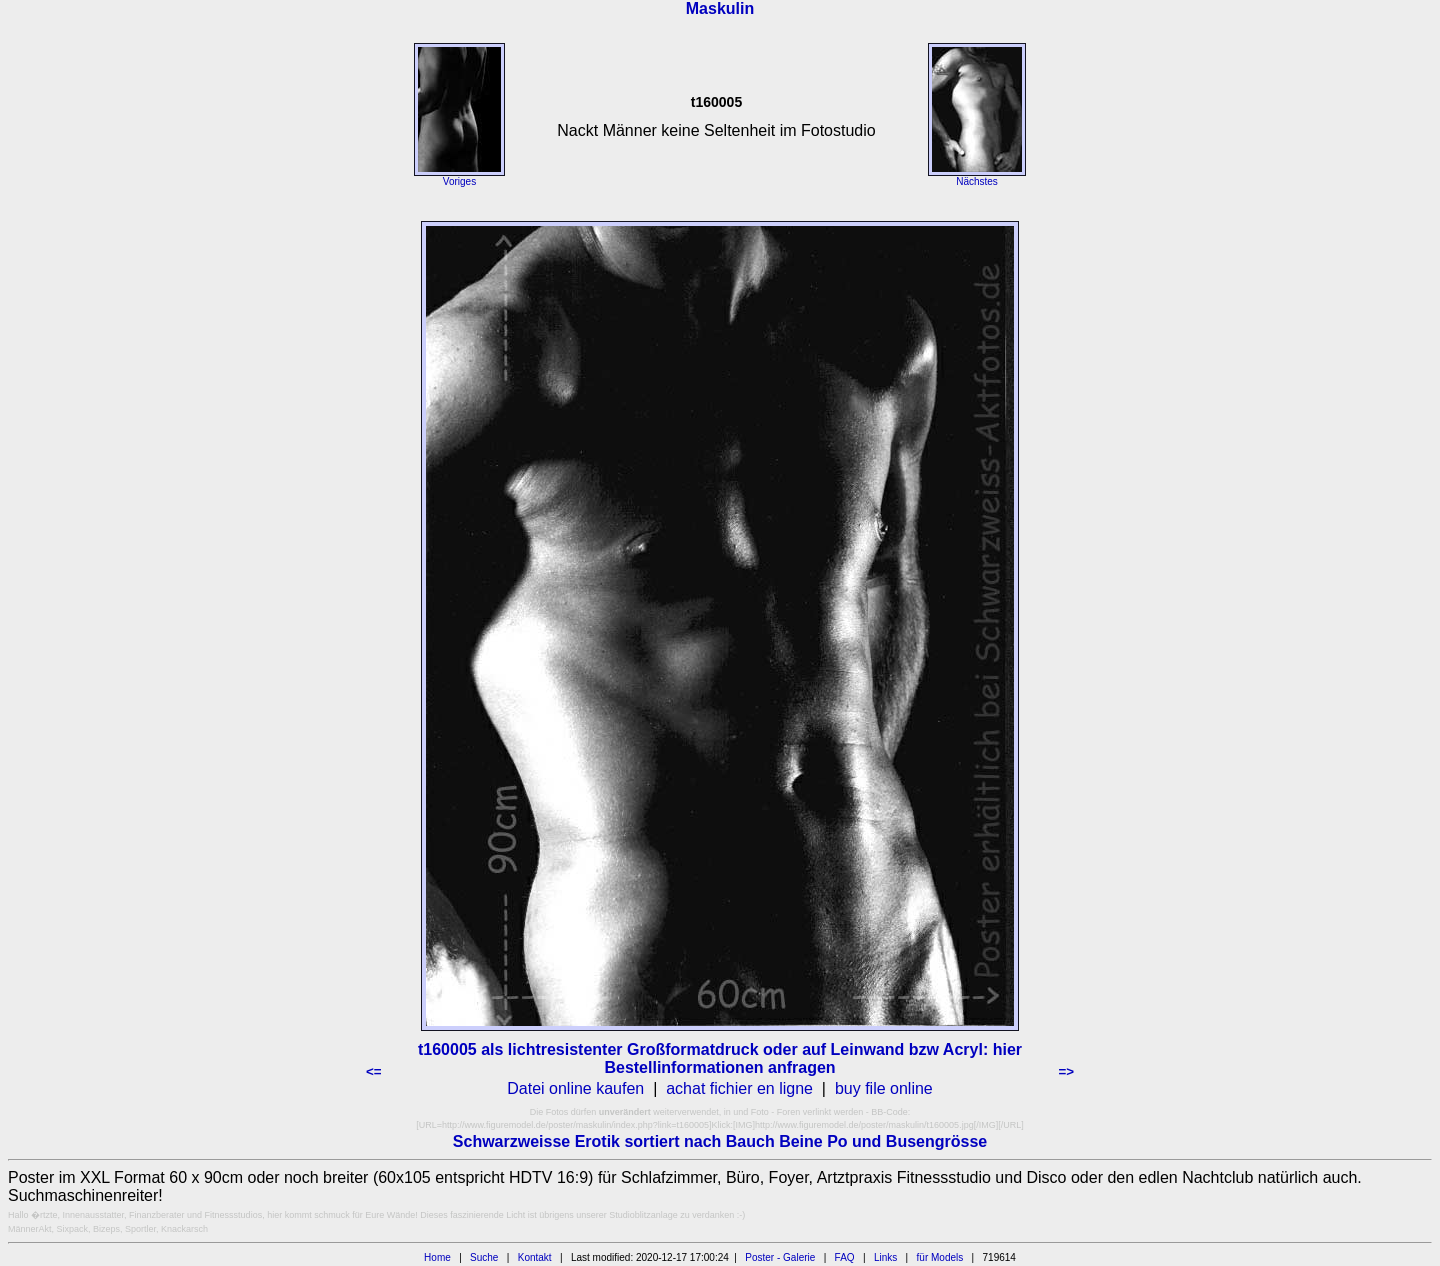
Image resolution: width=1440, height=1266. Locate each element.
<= (374, 1071)
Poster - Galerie (780, 1257)
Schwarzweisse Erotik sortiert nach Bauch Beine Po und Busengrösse (720, 1141)
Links (885, 1257)
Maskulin (720, 8)
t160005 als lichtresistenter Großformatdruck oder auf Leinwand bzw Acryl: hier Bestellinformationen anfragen (720, 1058)
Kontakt (535, 1257)
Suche (484, 1257)
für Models (940, 1257)
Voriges (459, 181)
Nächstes (977, 181)
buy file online (884, 1088)
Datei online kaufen (575, 1088)
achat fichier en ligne (739, 1088)
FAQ (845, 1257)
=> (1066, 1071)
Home (437, 1257)
